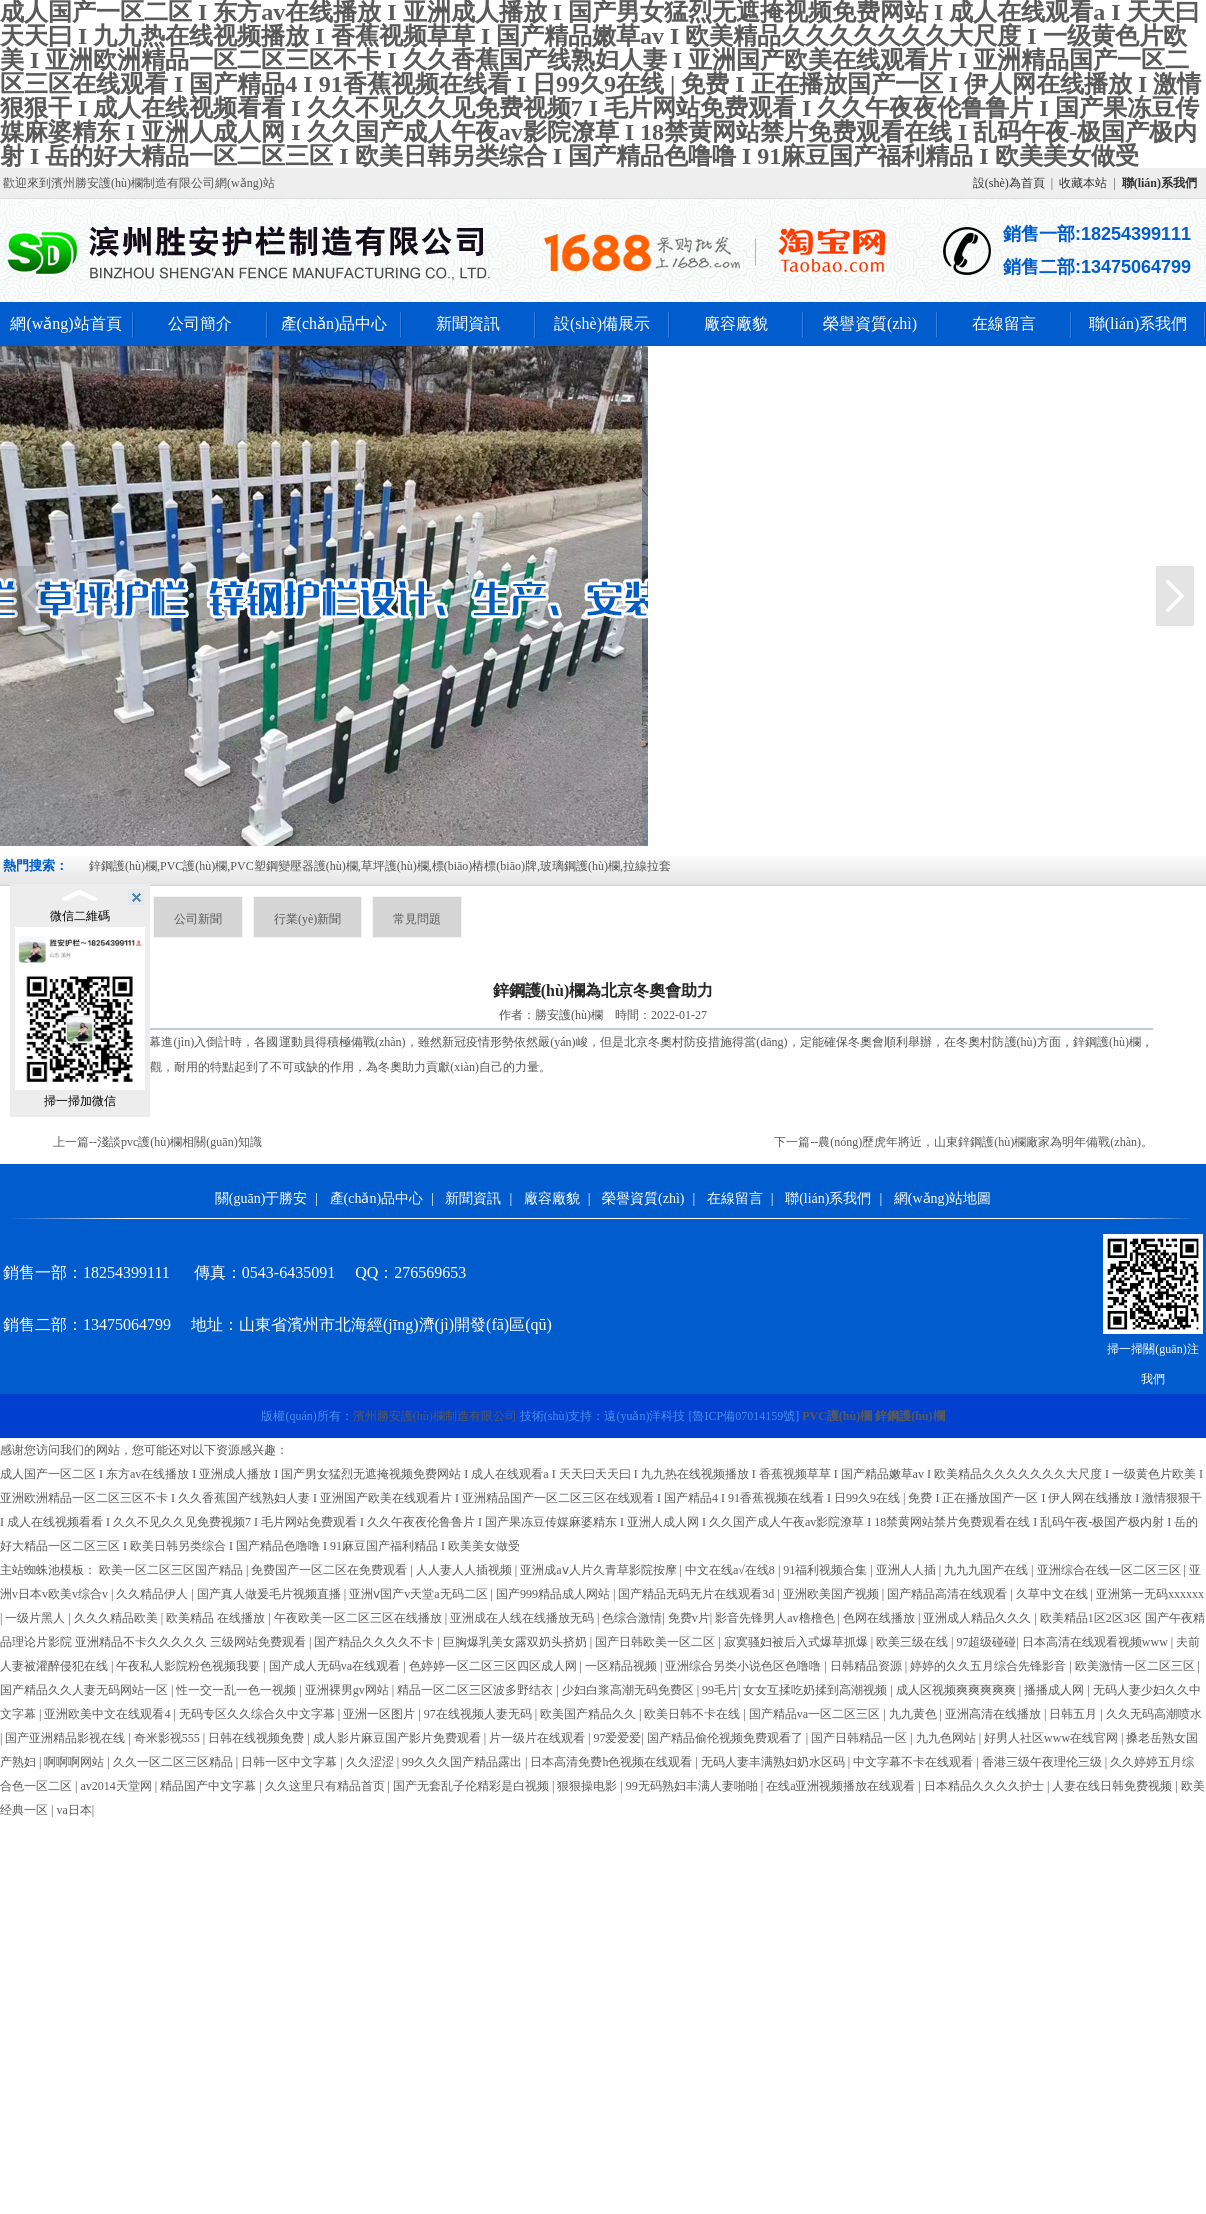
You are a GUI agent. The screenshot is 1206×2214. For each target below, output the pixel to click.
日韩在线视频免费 (257, 1738)
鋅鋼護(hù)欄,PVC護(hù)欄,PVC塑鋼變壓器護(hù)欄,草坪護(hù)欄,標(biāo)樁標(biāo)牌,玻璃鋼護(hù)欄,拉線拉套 (380, 866)
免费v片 (689, 1618)
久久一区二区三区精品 (174, 1762)
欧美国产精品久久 (589, 1714)
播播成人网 (1055, 1690)
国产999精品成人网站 (554, 1594)
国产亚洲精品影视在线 (66, 1738)
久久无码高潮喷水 (1154, 1714)
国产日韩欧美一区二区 (656, 1642)
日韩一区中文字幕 (290, 1762)
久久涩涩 (371, 1762)
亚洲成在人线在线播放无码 (523, 1618)
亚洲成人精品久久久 (978, 1618)
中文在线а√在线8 (731, 1570)
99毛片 (720, 1690)
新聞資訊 (468, 323)
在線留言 (1004, 323)
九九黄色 (914, 1714)
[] (743, 1416)
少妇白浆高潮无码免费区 (629, 1690)
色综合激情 (632, 1618)
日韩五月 (1074, 1714)
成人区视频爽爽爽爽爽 (957, 1690)
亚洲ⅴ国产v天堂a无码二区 (419, 1594)
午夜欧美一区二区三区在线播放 (359, 1618)
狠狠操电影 (588, 1786)
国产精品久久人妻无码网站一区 (85, 1690)
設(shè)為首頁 (1009, 183)
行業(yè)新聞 (307, 919)
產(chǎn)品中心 (334, 323)
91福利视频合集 (826, 1570)
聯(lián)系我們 (1138, 323)
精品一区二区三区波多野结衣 (476, 1690)
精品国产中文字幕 (209, 1786)
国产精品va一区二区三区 (816, 1714)
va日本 (73, 1810)
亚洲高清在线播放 (994, 1714)
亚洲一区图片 (380, 1714)
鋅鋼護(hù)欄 (1107, 1042)
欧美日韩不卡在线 (693, 1714)
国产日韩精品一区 (860, 1738)
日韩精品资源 (867, 1666)
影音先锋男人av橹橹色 (776, 1618)
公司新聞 (198, 919)
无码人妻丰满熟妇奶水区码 (774, 1762)
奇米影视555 (168, 1738)
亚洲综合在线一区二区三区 (1110, 1570)
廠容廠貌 (736, 323)
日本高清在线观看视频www (1096, 1642)
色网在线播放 (880, 1618)
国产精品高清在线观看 (948, 1594)
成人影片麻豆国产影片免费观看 (398, 1738)
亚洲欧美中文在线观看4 (108, 1714)
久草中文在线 (1053, 1594)
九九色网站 (947, 1738)
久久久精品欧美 (117, 1618)
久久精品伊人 (153, 1594)
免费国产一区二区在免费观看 (330, 1570)
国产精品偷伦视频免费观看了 (726, 1738)
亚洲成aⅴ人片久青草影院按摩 (599, 1570)
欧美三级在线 (913, 1642)
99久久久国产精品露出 (463, 1762)
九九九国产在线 (987, 1570)
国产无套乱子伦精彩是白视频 (472, 1786)
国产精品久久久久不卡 (375, 1642)
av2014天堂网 (117, 1786)
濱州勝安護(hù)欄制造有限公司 (435, 1416)
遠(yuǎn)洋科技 (644, 1416)
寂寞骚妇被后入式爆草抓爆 (797, 1642)
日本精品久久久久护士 (985, 1786)
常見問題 (417, 919)
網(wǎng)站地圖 (942, 1198)
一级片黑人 (36, 1618)
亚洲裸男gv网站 (348, 1690)
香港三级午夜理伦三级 (1043, 1762)
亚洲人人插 (907, 1570)
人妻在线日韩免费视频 (1113, 1786)
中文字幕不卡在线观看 (914, 1762)
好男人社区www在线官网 (1052, 1738)
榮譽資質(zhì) (870, 323)
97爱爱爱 (617, 1738)
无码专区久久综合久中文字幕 (258, 1714)
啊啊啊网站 (75, 1762)
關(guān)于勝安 (261, 1198)
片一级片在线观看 (538, 1738)
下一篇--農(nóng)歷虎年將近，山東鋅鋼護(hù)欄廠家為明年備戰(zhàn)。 (963, 1142)
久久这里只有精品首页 (326, 1786)
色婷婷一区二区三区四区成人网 (494, 1666)
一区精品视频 (622, 1666)
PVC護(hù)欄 (837, 1416)
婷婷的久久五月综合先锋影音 (989, 1666)
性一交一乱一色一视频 (237, 1690)
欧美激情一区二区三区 (1136, 1666)
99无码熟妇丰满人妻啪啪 (693, 1786)
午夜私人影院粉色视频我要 (189, 1666)
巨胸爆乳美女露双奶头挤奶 (516, 1642)
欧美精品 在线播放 (217, 1618)
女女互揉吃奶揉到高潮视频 (816, 1690)
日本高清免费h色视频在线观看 (612, 1762)
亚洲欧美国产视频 (832, 1594)
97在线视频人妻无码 (479, 1714)
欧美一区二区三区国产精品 (172, 1570)
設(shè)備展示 (602, 323)
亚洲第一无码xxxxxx (1150, 1594)
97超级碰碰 (986, 1642)
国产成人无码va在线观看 (336, 1666)
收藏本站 (1083, 183)
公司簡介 (200, 323)
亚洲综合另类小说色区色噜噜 (744, 1666)
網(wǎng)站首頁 (65, 323)
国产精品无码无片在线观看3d (697, 1594)
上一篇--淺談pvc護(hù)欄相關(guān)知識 (157, 1142)
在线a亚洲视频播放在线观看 (842, 1786)
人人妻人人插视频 (465, 1570)
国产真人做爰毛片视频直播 (270, 1594)
